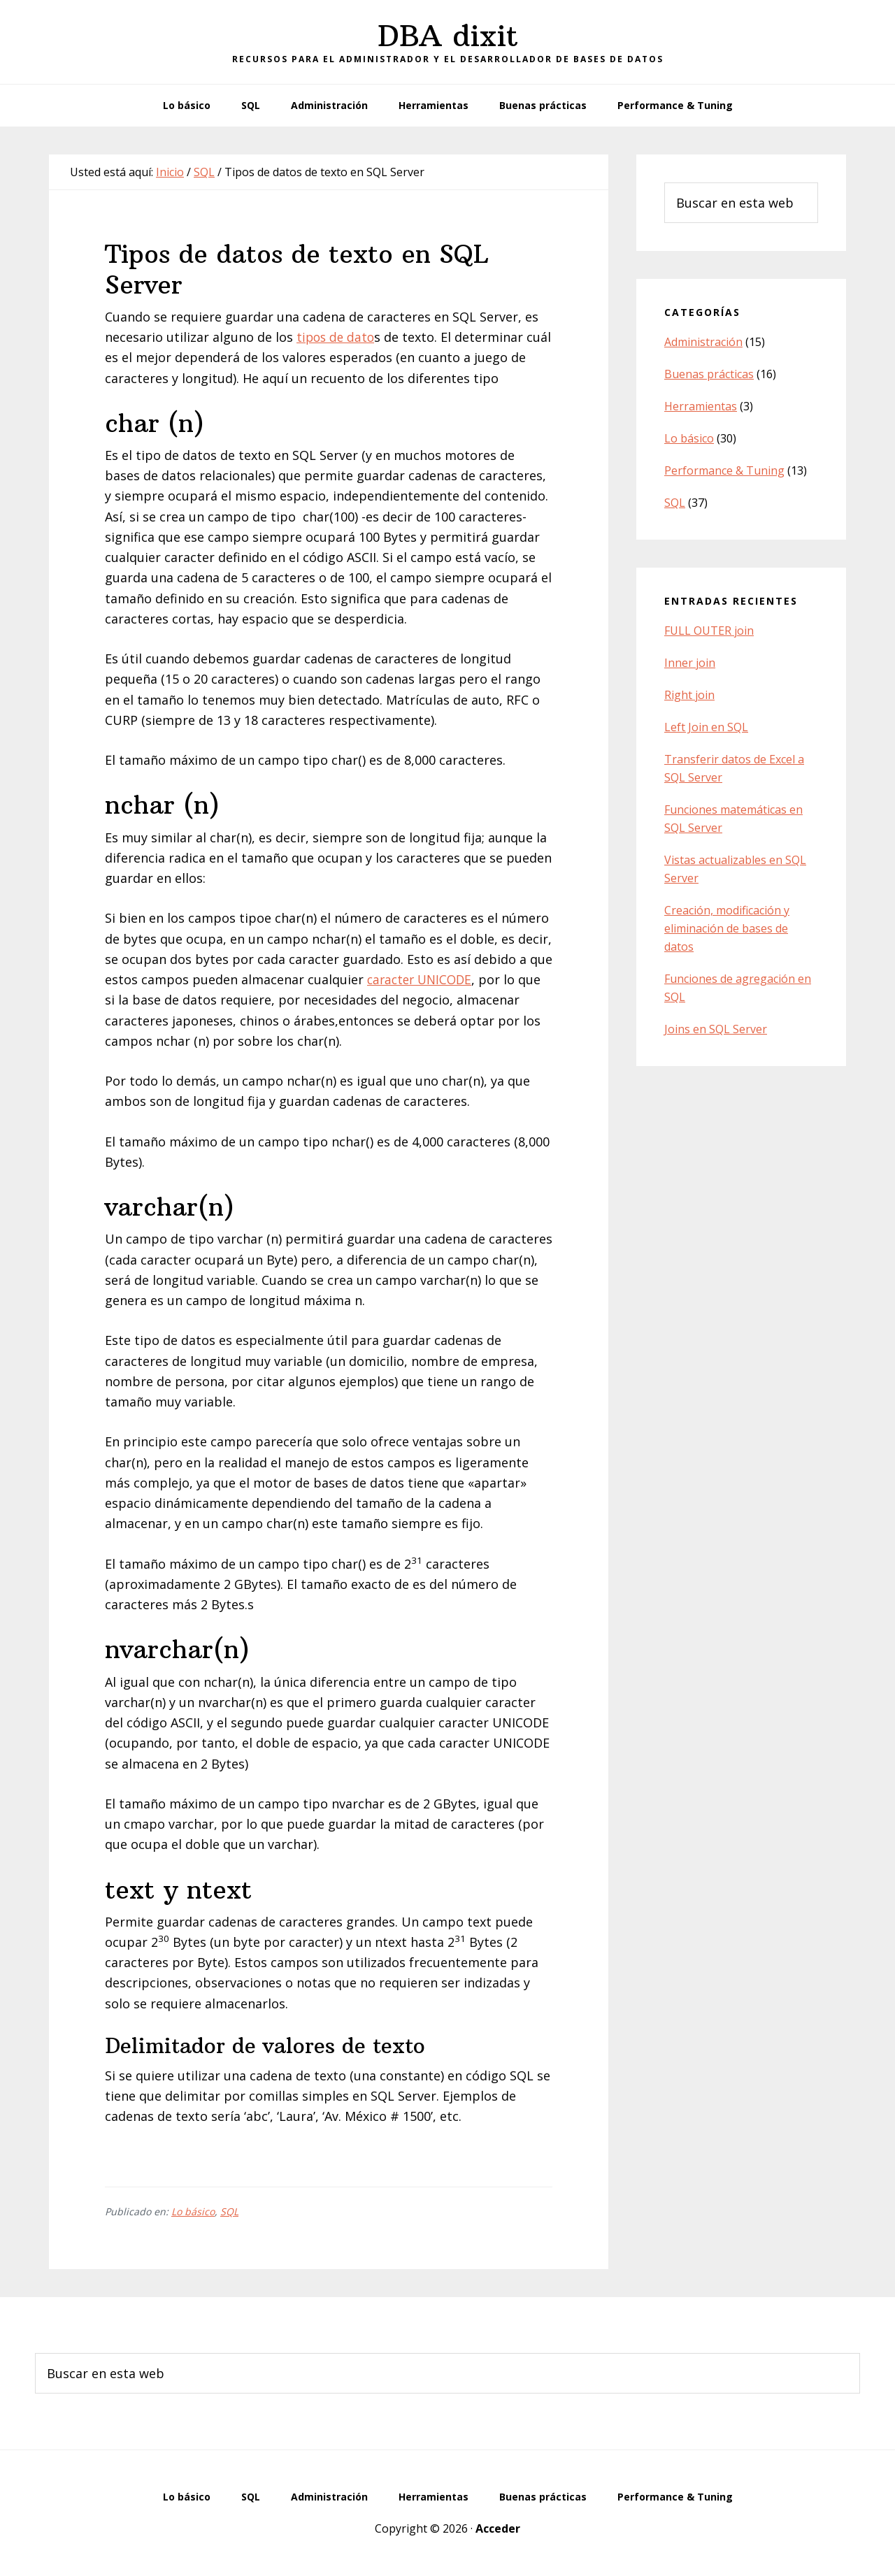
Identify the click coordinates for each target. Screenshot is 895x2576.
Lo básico (193, 2211)
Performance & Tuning (724, 470)
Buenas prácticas (709, 374)
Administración (703, 342)
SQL (229, 2211)
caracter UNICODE (422, 979)
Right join (689, 695)
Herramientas (700, 406)
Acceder (497, 2528)
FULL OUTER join (709, 630)
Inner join (689, 662)
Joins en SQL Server (715, 1029)
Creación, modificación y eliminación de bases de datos (726, 928)
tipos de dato (337, 337)
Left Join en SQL (706, 727)
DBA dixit (448, 35)
